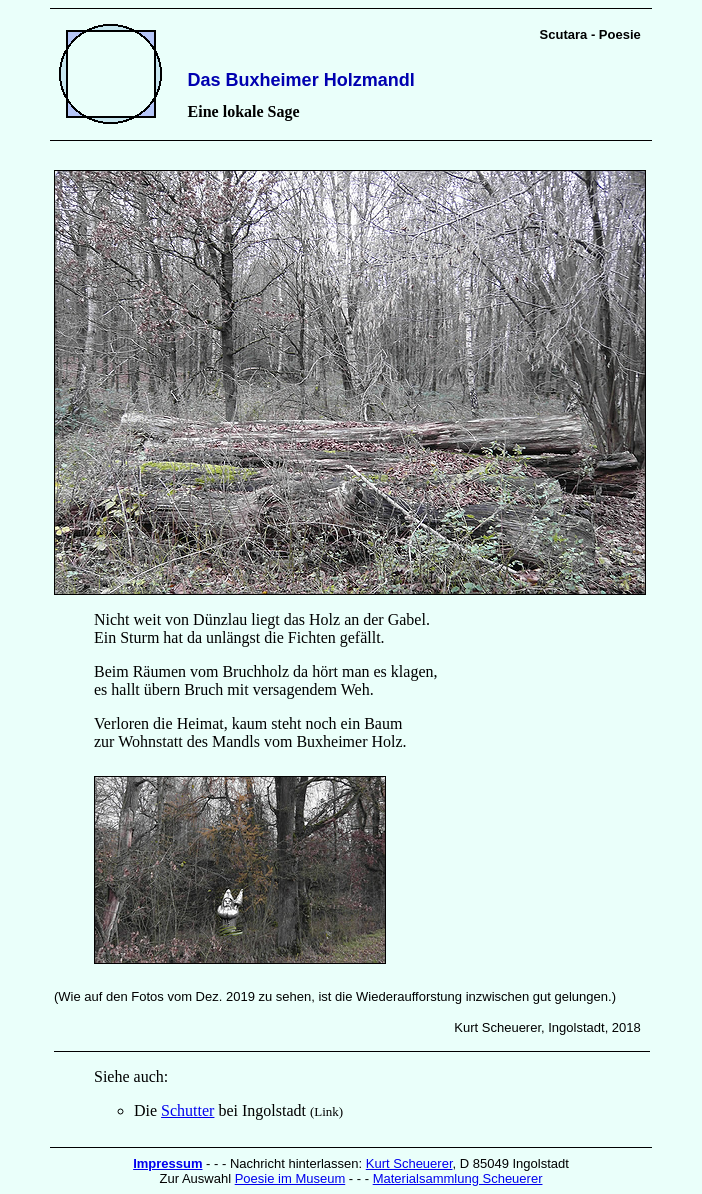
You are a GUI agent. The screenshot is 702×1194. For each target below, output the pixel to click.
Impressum (167, 1163)
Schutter (187, 1110)
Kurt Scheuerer (409, 1163)
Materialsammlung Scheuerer (458, 1178)
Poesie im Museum (290, 1178)
